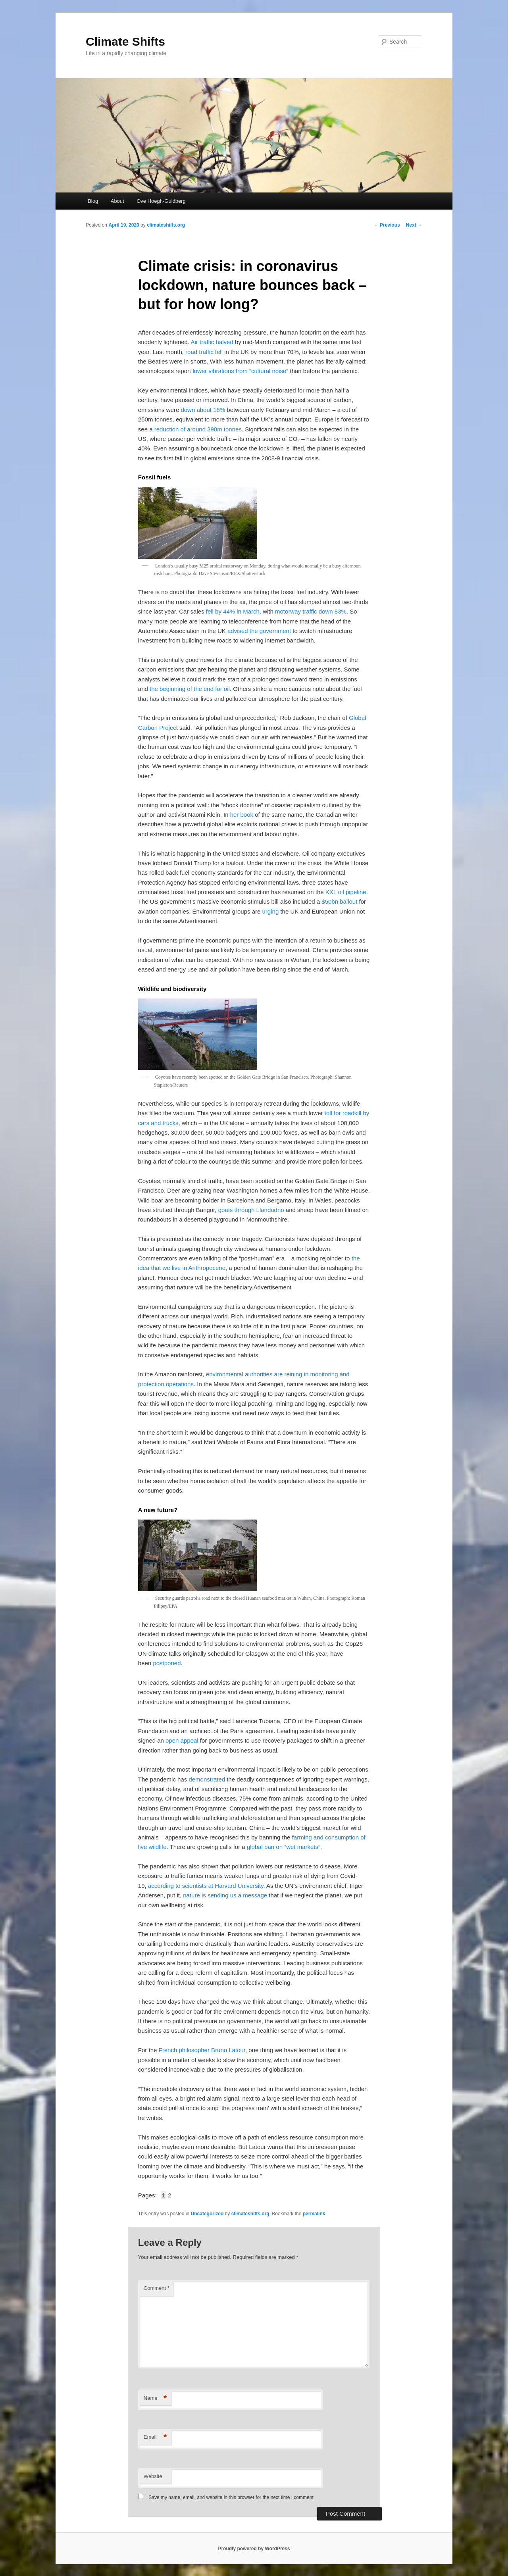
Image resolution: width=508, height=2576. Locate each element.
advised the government (259, 630)
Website (153, 2476)
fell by (214, 611)
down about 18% (203, 409)
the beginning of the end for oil (190, 688)
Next (414, 225)
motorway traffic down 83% (310, 611)
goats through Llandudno (251, 1209)
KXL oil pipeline (345, 892)
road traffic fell (204, 351)
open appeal (181, 1740)
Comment (156, 2288)
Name (155, 2398)
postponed (167, 1663)
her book (241, 814)
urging (270, 911)
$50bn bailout (339, 901)
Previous (387, 225)
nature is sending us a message (225, 1895)
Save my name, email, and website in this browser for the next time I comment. (231, 2497)
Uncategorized (207, 2213)
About (117, 201)
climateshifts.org (166, 225)
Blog (93, 201)
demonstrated (207, 1779)
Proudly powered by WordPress (254, 2548)
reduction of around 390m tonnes (198, 429)
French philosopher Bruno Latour (202, 2050)
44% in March (241, 611)
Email (155, 2437)
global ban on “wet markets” (283, 1846)
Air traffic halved (211, 342)
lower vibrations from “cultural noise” (240, 370)
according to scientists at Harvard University (206, 1885)
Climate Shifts (125, 41)
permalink (314, 2213)
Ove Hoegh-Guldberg (161, 201)
